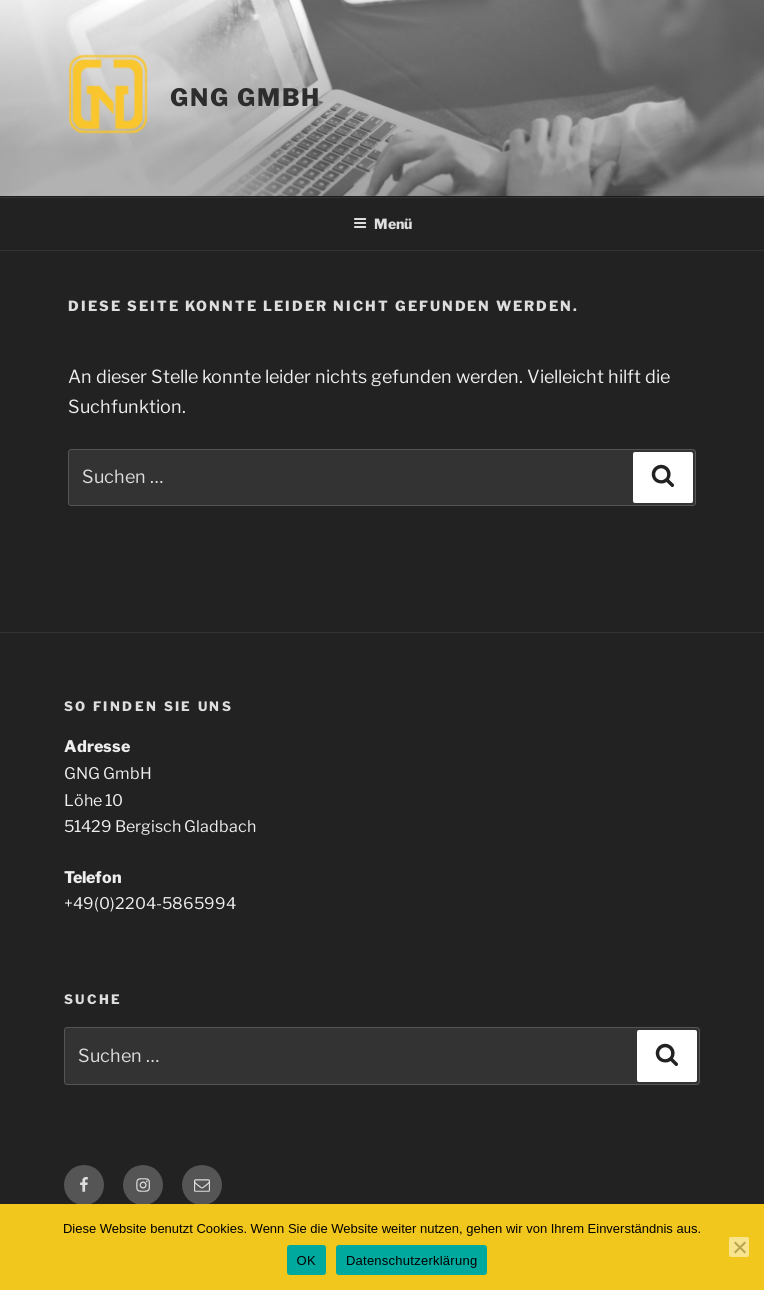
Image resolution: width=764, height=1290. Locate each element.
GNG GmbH (245, 97)
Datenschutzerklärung (411, 1260)
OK (306, 1260)
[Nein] (739, 1247)
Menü (382, 223)
